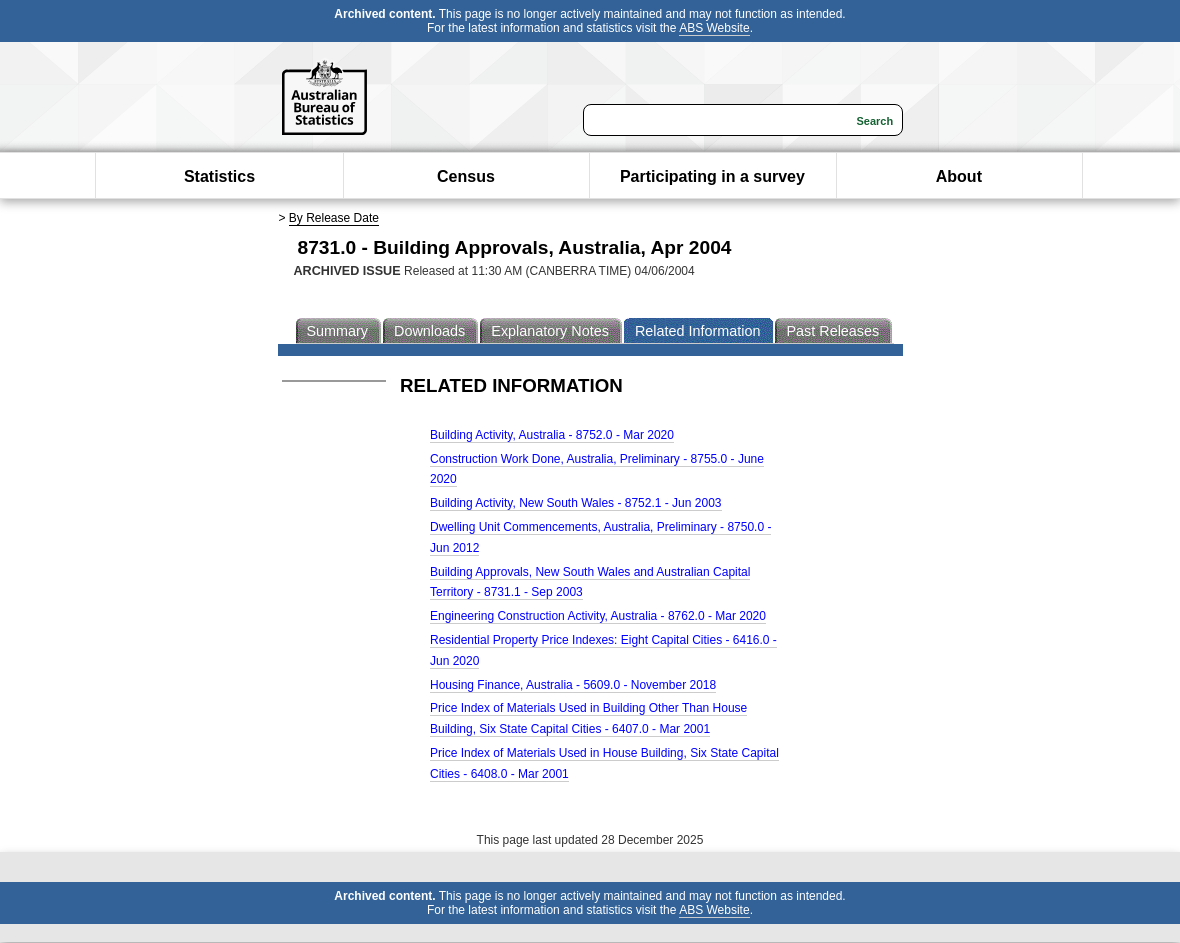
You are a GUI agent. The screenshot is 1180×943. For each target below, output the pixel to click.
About (959, 176)
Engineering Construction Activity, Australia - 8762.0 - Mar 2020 (598, 616)
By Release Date (334, 218)
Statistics (219, 176)
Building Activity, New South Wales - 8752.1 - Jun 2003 (576, 503)
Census (466, 176)
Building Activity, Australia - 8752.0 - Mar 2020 (552, 435)
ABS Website (714, 28)
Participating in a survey (712, 176)
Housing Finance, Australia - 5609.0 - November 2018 (573, 685)
